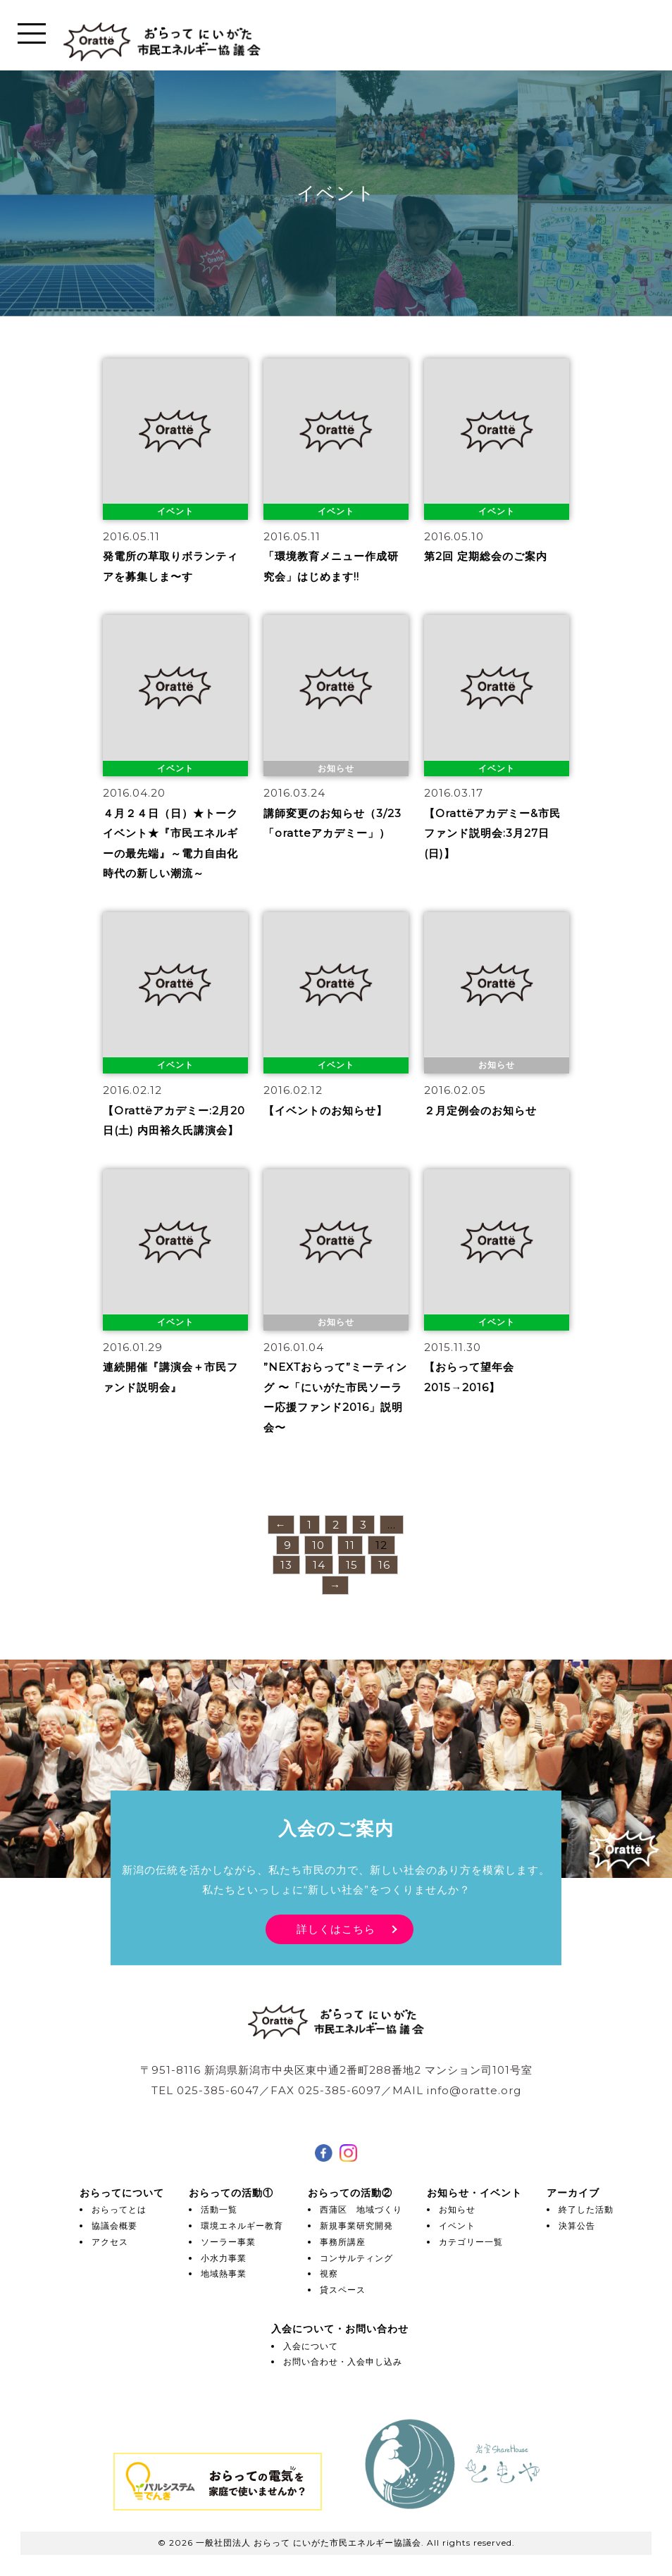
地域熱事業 (224, 2273)
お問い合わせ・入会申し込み (342, 2361)
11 (350, 1545)
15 (352, 1565)
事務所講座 (343, 2241)
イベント (457, 2225)
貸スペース (343, 2289)
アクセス (110, 2241)
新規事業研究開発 (356, 2225)
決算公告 (577, 2225)
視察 (329, 2273)
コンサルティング (356, 2258)
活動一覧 (219, 2209)
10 (318, 1545)
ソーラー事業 (228, 2241)
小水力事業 (224, 2258)
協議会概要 (114, 2225)
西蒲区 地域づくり (361, 2209)
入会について (310, 2346)
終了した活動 (586, 2209)
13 (286, 1565)
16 (384, 1565)
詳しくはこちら (336, 1928)
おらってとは (119, 2209)
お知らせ (457, 2209)
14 (319, 1565)
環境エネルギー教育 (242, 2225)
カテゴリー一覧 (471, 2241)
